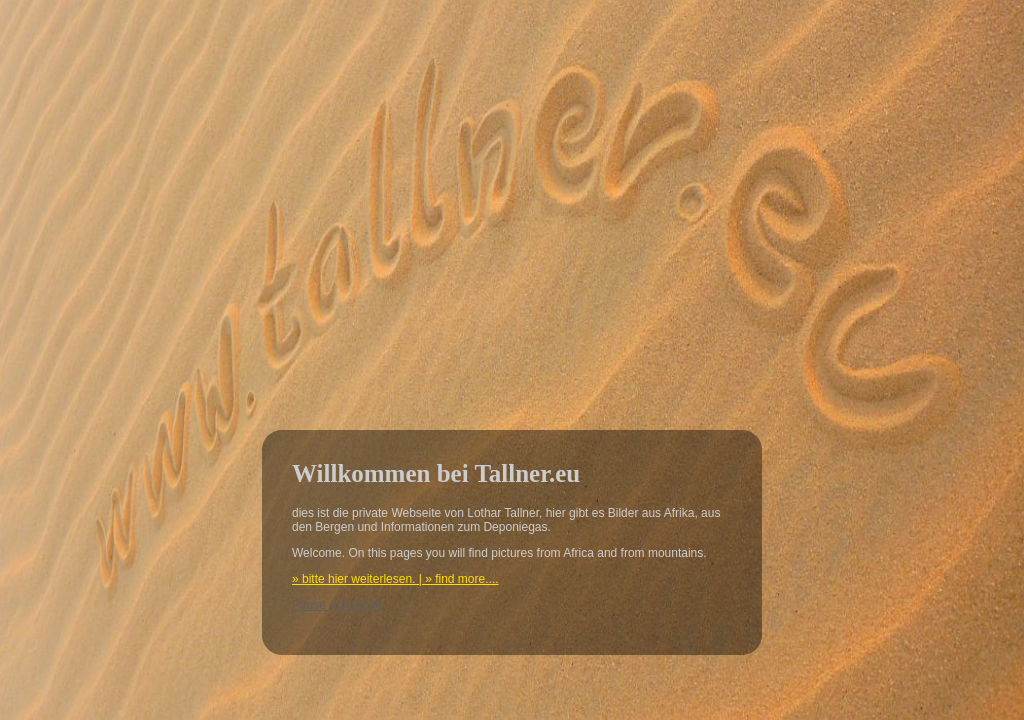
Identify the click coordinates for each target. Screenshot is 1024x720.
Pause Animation (337, 605)
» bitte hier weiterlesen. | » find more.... (395, 579)
